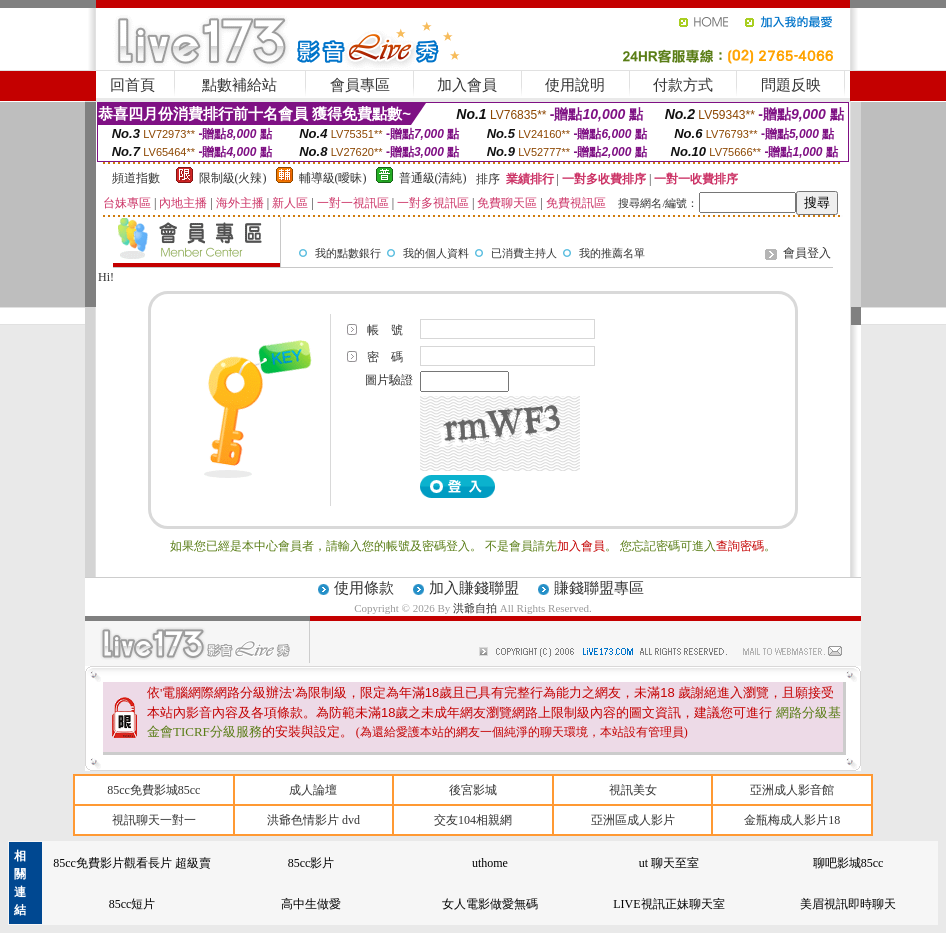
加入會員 (467, 85)
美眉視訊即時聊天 (848, 904)
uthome (490, 863)
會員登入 (807, 253)
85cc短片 (132, 904)
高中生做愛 (311, 904)
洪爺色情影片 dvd (313, 820)
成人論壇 (313, 790)
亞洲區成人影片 (633, 820)
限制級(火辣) (233, 178)
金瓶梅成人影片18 (792, 820)
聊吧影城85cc (848, 863)
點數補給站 (239, 85)
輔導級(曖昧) (333, 178)
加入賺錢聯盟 (474, 588)
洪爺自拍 (476, 608)
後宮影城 (473, 790)
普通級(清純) (433, 178)
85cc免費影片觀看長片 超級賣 (132, 863)
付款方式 (683, 85)
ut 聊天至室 (669, 863)
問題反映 (791, 85)
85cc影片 (311, 863)
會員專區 (360, 85)
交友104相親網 (473, 820)
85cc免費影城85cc (153, 790)
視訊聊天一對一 (154, 820)
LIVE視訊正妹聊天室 (668, 904)
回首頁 (132, 85)
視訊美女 (633, 790)
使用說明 (575, 85)
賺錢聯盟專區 (599, 588)
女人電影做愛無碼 (490, 904)
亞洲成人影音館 (792, 790)
